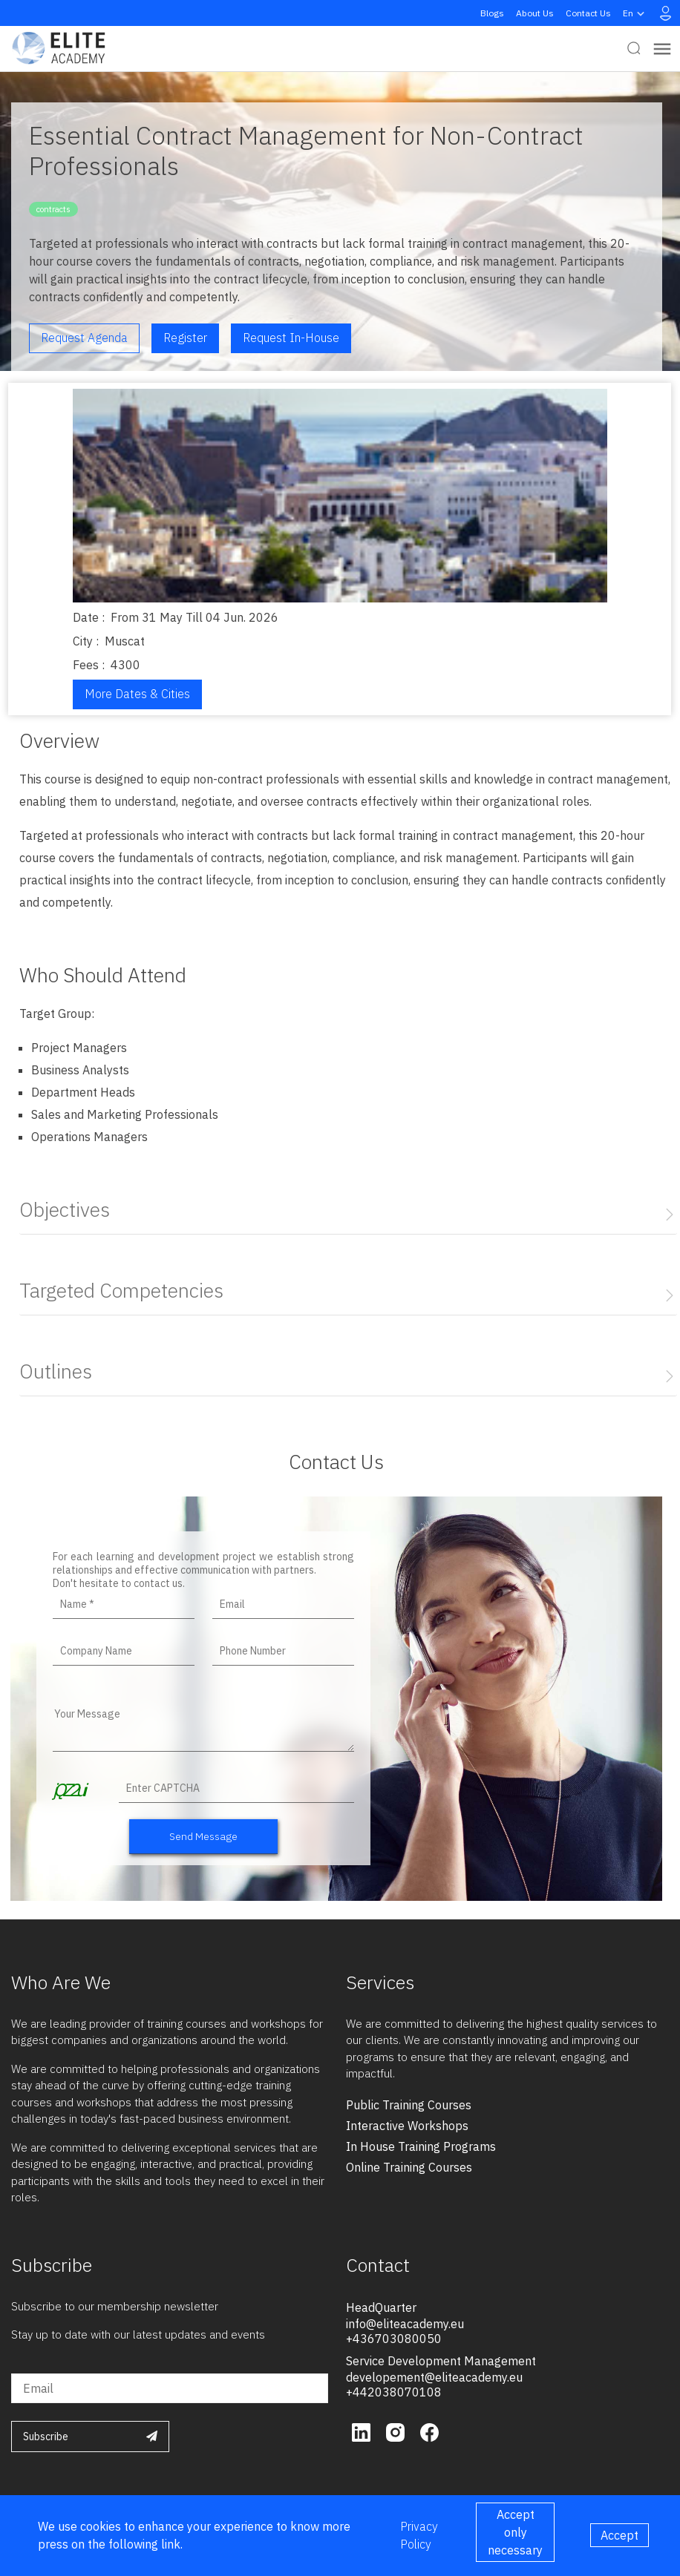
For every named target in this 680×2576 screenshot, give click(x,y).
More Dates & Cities (137, 693)
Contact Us (588, 13)
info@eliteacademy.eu (405, 2323)
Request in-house (291, 337)
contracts (53, 209)
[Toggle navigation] (662, 48)
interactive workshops (407, 2125)
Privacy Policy (419, 2535)
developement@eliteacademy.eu (434, 2377)
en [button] (635, 13)
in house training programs (421, 2146)
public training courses (408, 2104)
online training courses (409, 2167)
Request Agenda (84, 337)
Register (185, 337)
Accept (619, 2535)
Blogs (492, 13)
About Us (535, 13)
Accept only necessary (515, 2532)
